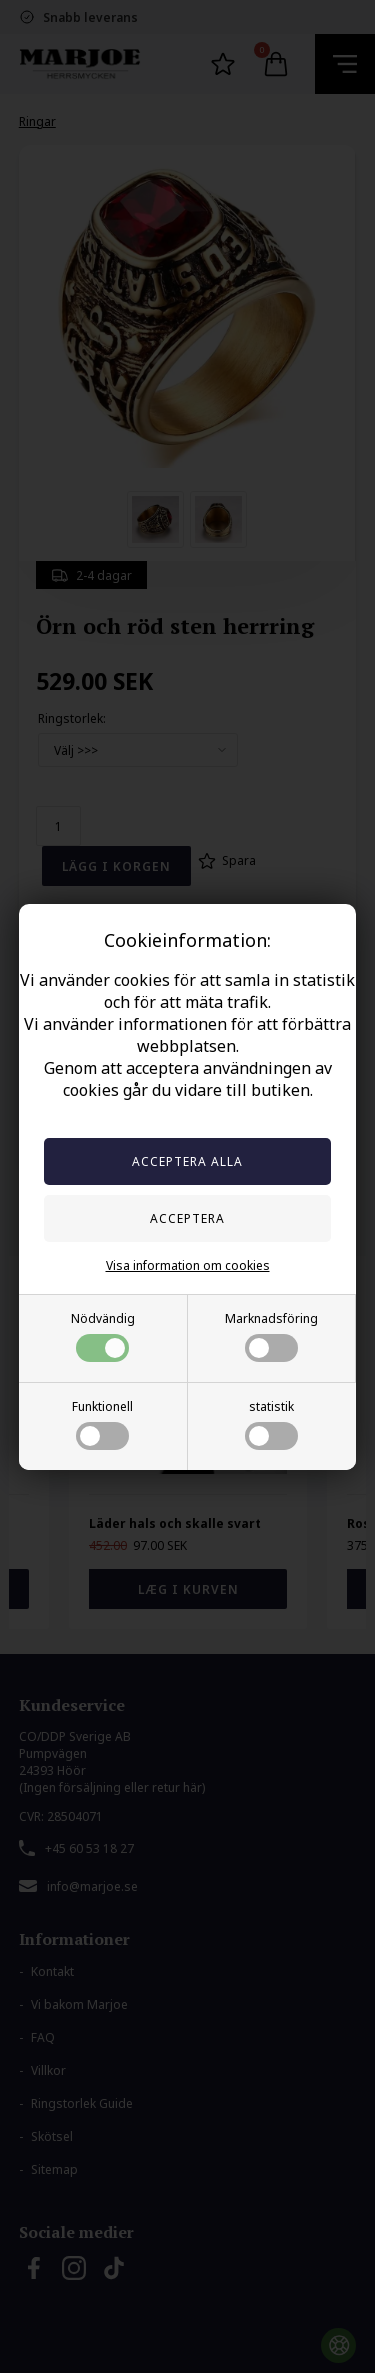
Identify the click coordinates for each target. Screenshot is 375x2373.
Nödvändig (103, 1336)
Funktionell (102, 1424)
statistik (271, 1424)
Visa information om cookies (188, 1265)
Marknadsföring (271, 1336)
